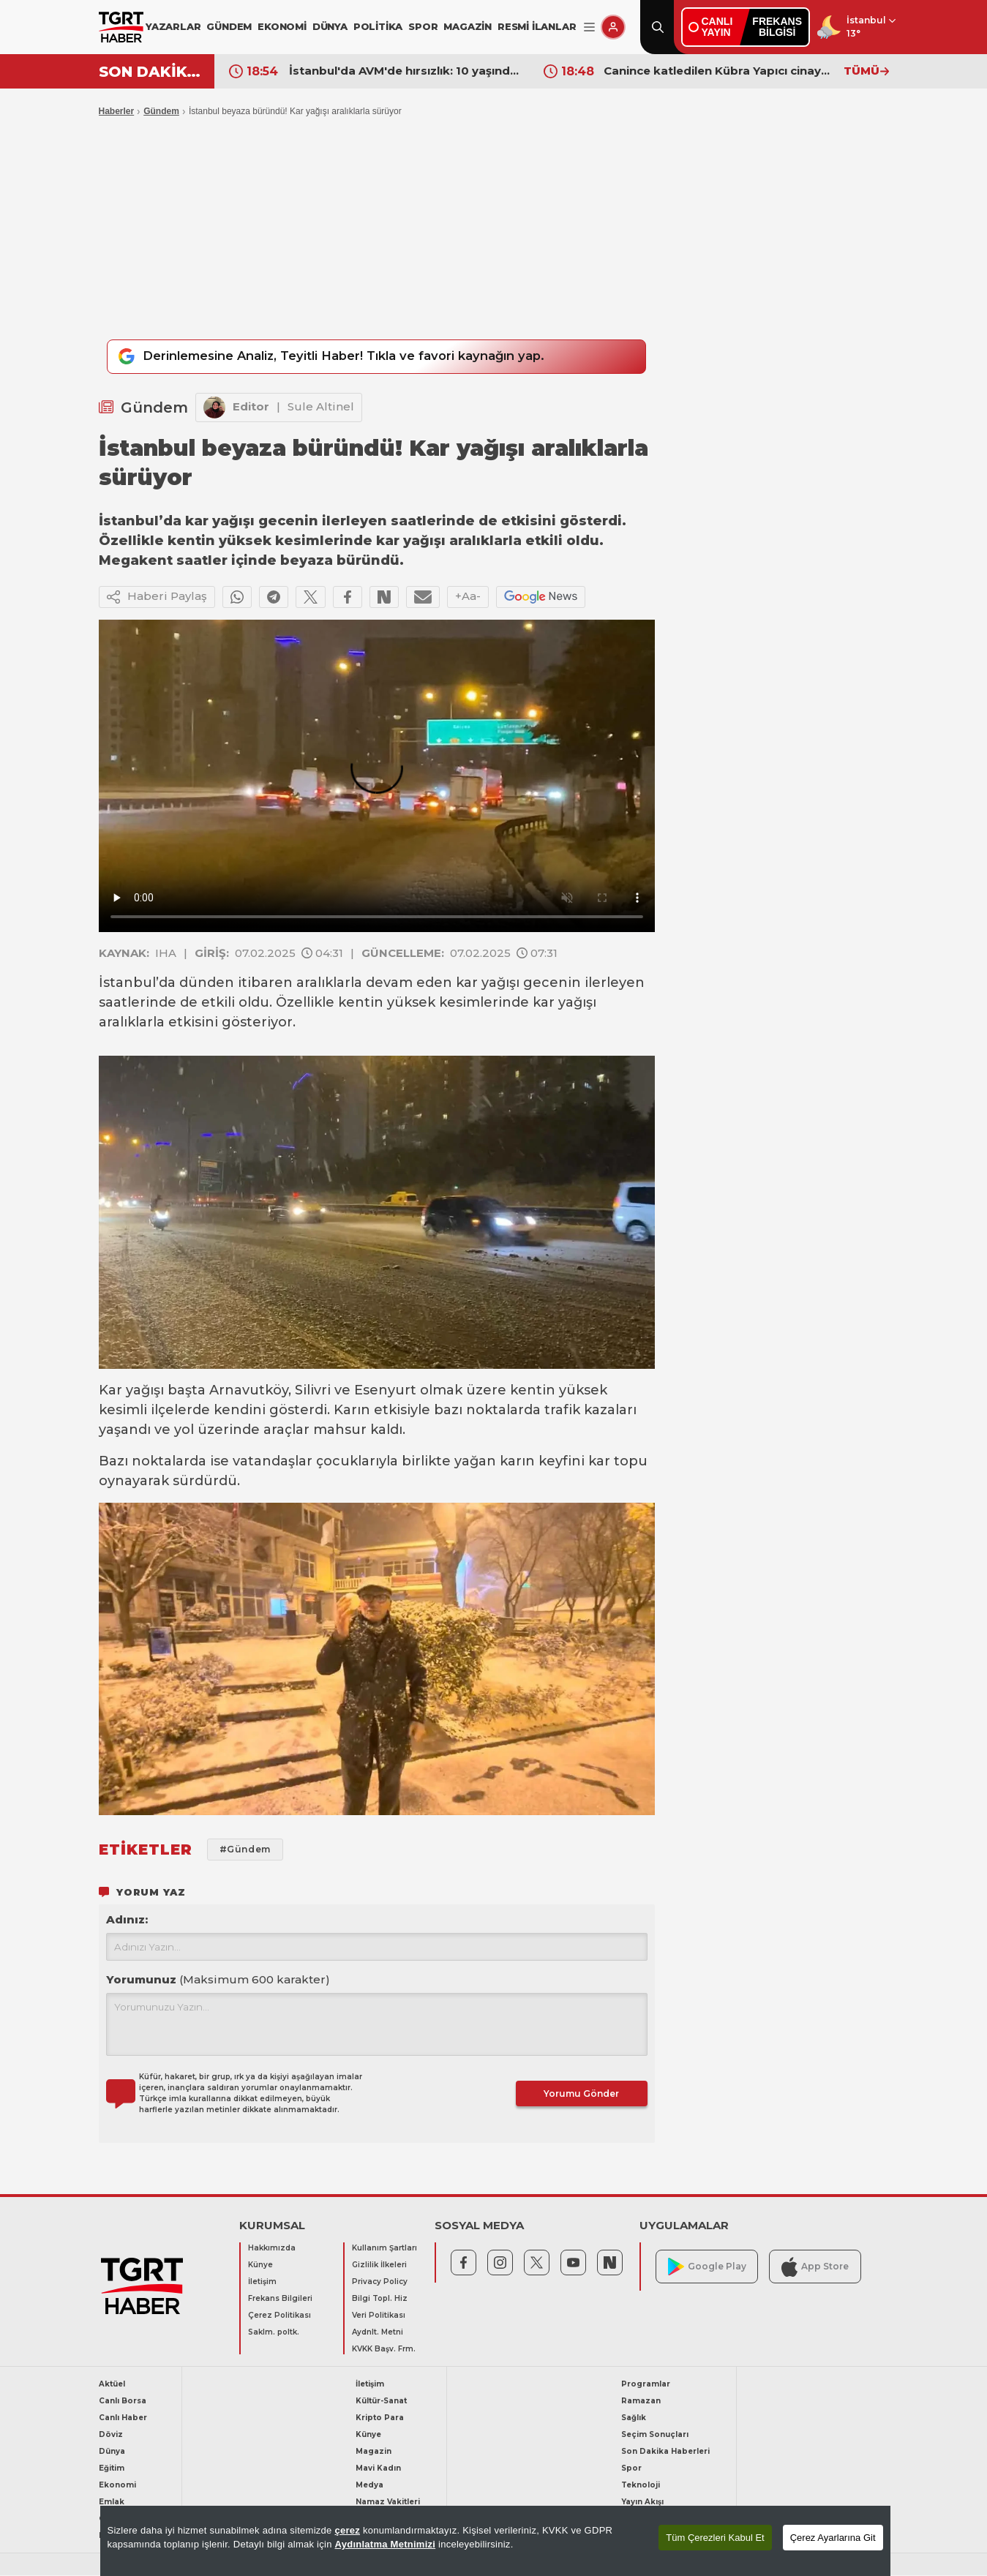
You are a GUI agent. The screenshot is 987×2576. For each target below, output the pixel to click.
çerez (347, 2530)
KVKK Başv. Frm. (384, 2349)
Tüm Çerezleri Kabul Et (715, 2537)
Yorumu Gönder (581, 2094)
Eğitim (111, 2469)
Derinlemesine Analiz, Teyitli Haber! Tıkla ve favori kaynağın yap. (338, 357)
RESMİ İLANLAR (537, 26)
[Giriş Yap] (613, 27)
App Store (815, 2267)
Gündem (161, 111)
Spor (631, 2469)
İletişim (262, 2282)
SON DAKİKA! (151, 71)
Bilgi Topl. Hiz (380, 2299)
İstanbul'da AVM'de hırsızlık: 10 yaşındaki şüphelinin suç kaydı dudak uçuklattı (405, 71)
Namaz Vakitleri (388, 2502)
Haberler (117, 111)
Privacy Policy (380, 2282)
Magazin (373, 2452)
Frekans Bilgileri (280, 2299)
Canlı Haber (123, 2418)
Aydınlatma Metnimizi (385, 2544)
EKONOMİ (282, 26)
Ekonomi (117, 2485)
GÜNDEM (229, 26)
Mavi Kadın (378, 2469)
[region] (495, 2541)
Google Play (707, 2267)
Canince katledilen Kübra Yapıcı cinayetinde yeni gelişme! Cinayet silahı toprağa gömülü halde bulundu (720, 71)
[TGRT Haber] (121, 27)
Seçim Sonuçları (654, 2435)
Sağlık (633, 2418)
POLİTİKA (377, 26)
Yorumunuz (218, 1980)
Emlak (111, 2502)
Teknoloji (640, 2485)
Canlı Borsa (122, 2401)
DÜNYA (330, 26)
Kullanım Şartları (384, 2248)
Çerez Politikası (279, 2316)
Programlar (645, 2384)
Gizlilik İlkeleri (379, 2265)
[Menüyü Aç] (589, 27)
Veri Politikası (378, 2316)
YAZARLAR (173, 26)
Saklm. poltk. (273, 2332)
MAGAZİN (467, 26)
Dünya (112, 2452)
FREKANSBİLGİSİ (777, 26)
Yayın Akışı (642, 2502)
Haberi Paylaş (157, 597)
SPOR (423, 26)
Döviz (111, 2435)
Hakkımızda (272, 2248)
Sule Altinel (321, 407)
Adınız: (127, 1920)
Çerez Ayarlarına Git (833, 2537)
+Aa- (468, 597)
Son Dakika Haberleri (665, 2452)
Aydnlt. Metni (377, 2332)
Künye (260, 2265)
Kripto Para (380, 2418)
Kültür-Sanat (381, 2401)
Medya (369, 2485)
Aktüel (112, 2384)
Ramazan (641, 2401)
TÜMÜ (866, 71)
